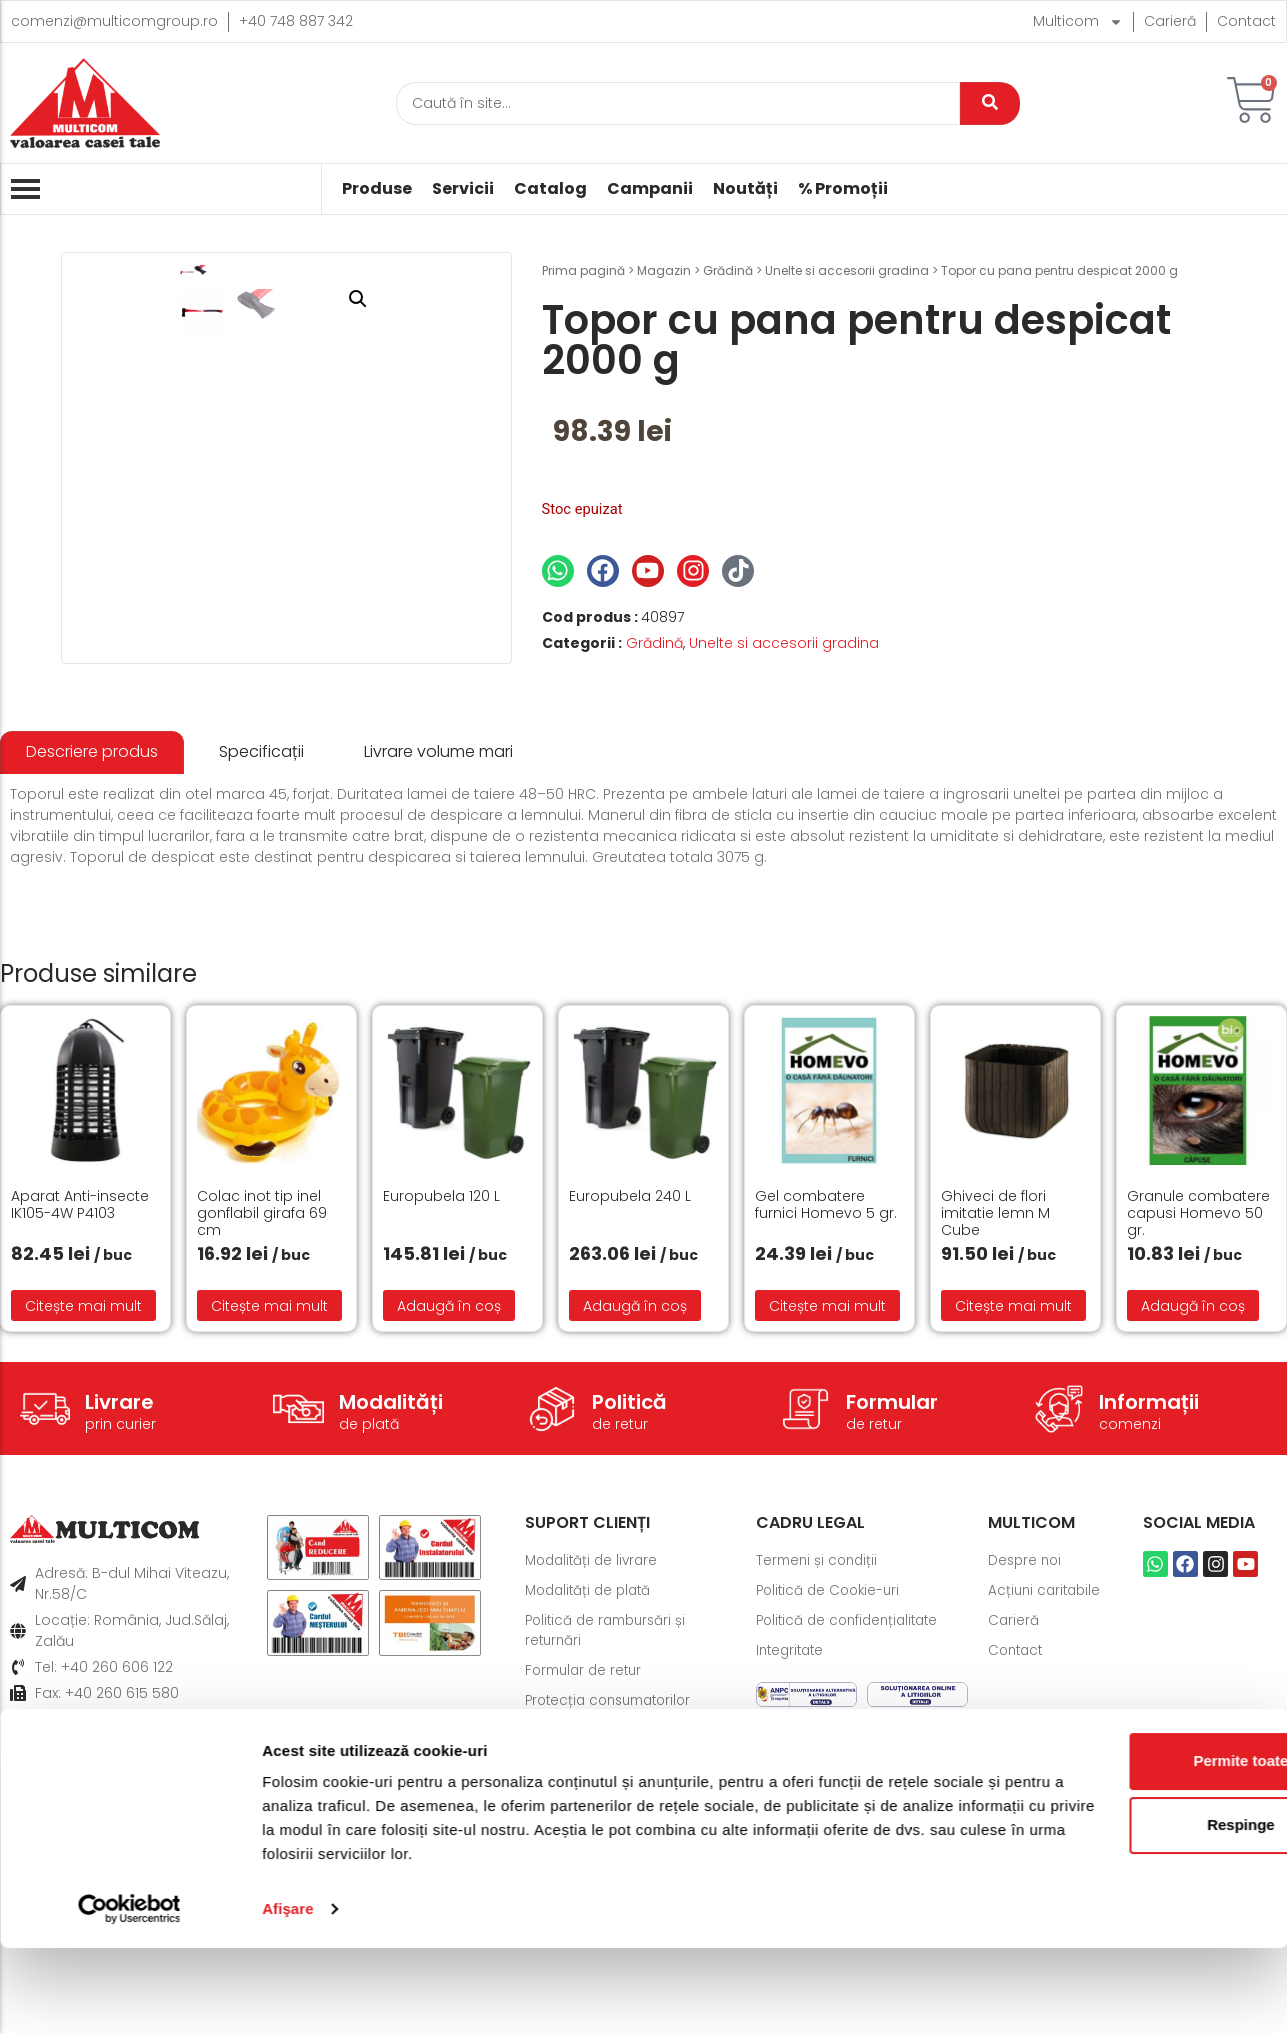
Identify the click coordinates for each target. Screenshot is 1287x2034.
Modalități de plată (592, 1779)
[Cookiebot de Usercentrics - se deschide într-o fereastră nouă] (129, 1995)
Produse (377, 189)
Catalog (550, 189)
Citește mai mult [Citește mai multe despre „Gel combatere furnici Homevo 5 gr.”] (827, 1493)
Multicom (1078, 21)
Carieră (1170, 21)
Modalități (391, 1590)
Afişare (288, 1994)
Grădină (728, 270)
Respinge (1120, 1910)
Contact (1246, 21)
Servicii (463, 189)
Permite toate (1119, 1846)
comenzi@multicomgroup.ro (114, 21)
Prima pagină (583, 270)
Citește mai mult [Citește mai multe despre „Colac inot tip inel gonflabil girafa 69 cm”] (269, 1493)
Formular (892, 1590)
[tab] (92, 940)
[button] (465, 299)
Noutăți (745, 189)
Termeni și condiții (819, 1749)
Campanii (650, 189)
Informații (1149, 1590)
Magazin (664, 270)
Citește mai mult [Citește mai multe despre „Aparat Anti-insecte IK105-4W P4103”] (83, 1493)
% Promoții (843, 189)
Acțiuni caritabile (1047, 1779)
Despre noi (1026, 1749)
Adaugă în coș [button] (449, 1493)
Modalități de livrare (595, 1749)
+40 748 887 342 (296, 21)
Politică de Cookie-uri (831, 1779)
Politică (629, 1590)
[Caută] (678, 103)
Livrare (119, 1590)
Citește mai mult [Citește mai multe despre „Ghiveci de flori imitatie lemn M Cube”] (1013, 1493)
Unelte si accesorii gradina (847, 270)
